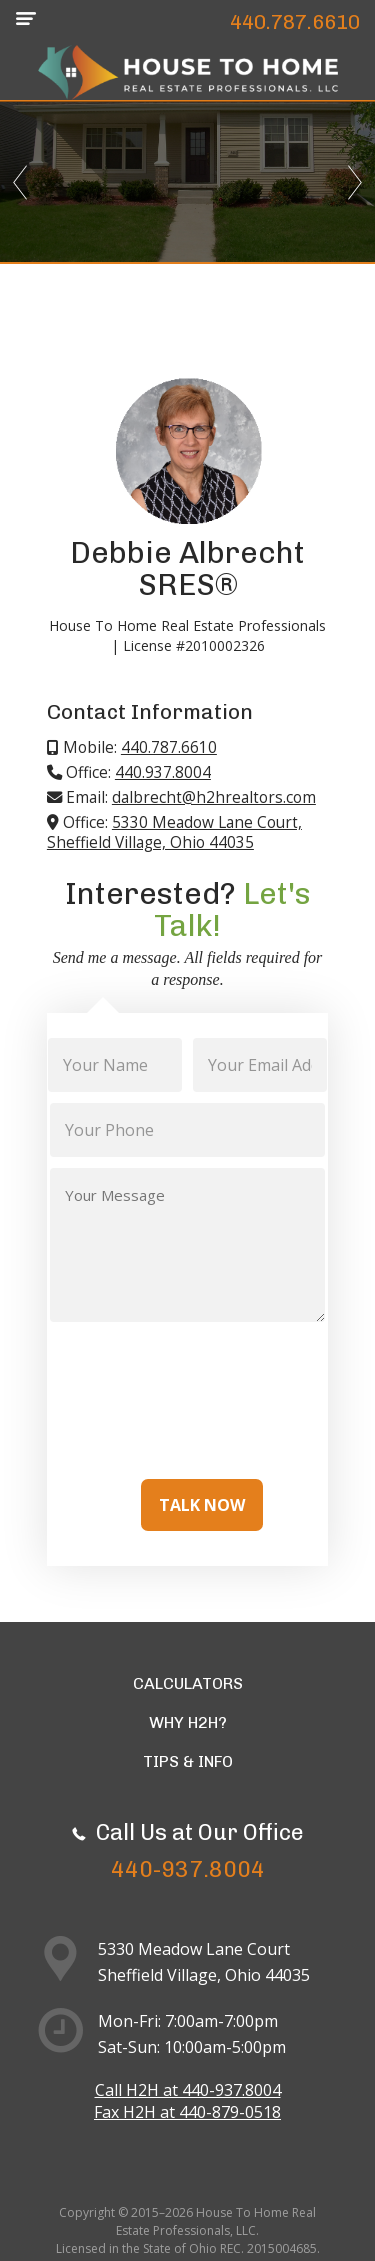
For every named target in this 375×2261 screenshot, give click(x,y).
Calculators (188, 1683)
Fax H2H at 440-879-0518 (187, 2112)
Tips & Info (188, 1761)
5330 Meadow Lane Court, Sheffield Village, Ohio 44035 (174, 832)
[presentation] (199, 1372)
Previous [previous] (20, 183)
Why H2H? (188, 1722)
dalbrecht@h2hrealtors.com (214, 797)
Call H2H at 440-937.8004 (188, 2090)
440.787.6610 (169, 747)
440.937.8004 (163, 772)
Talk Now (202, 1505)
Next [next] (355, 183)
